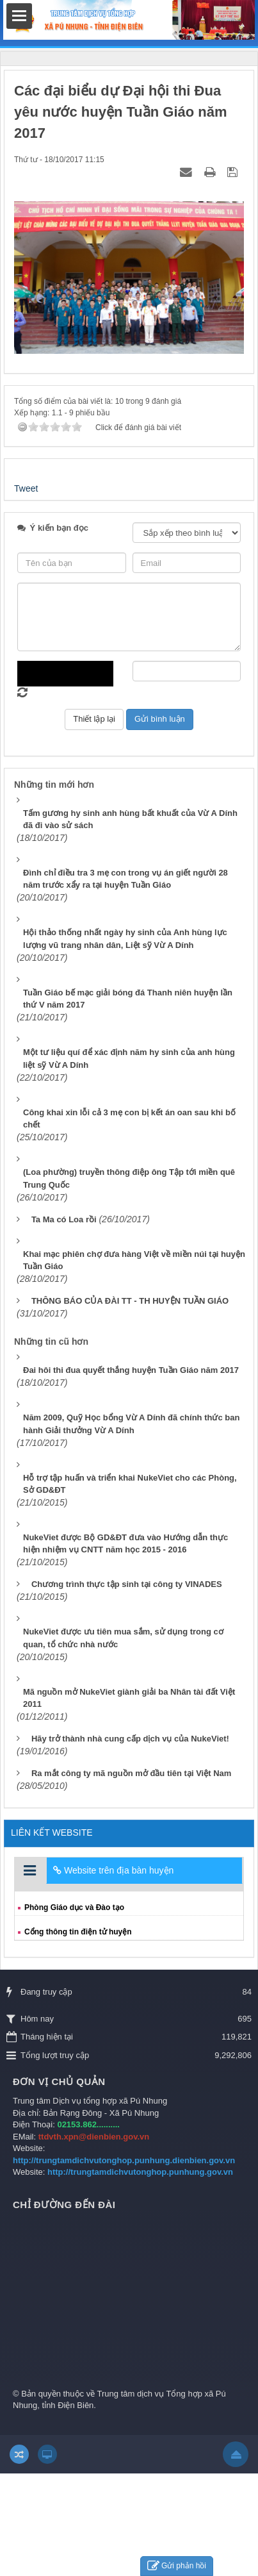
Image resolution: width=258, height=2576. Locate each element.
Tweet (26, 488)
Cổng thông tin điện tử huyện (78, 1931)
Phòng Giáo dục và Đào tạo (74, 1907)
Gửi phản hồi (176, 2566)
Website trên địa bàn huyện (113, 1870)
